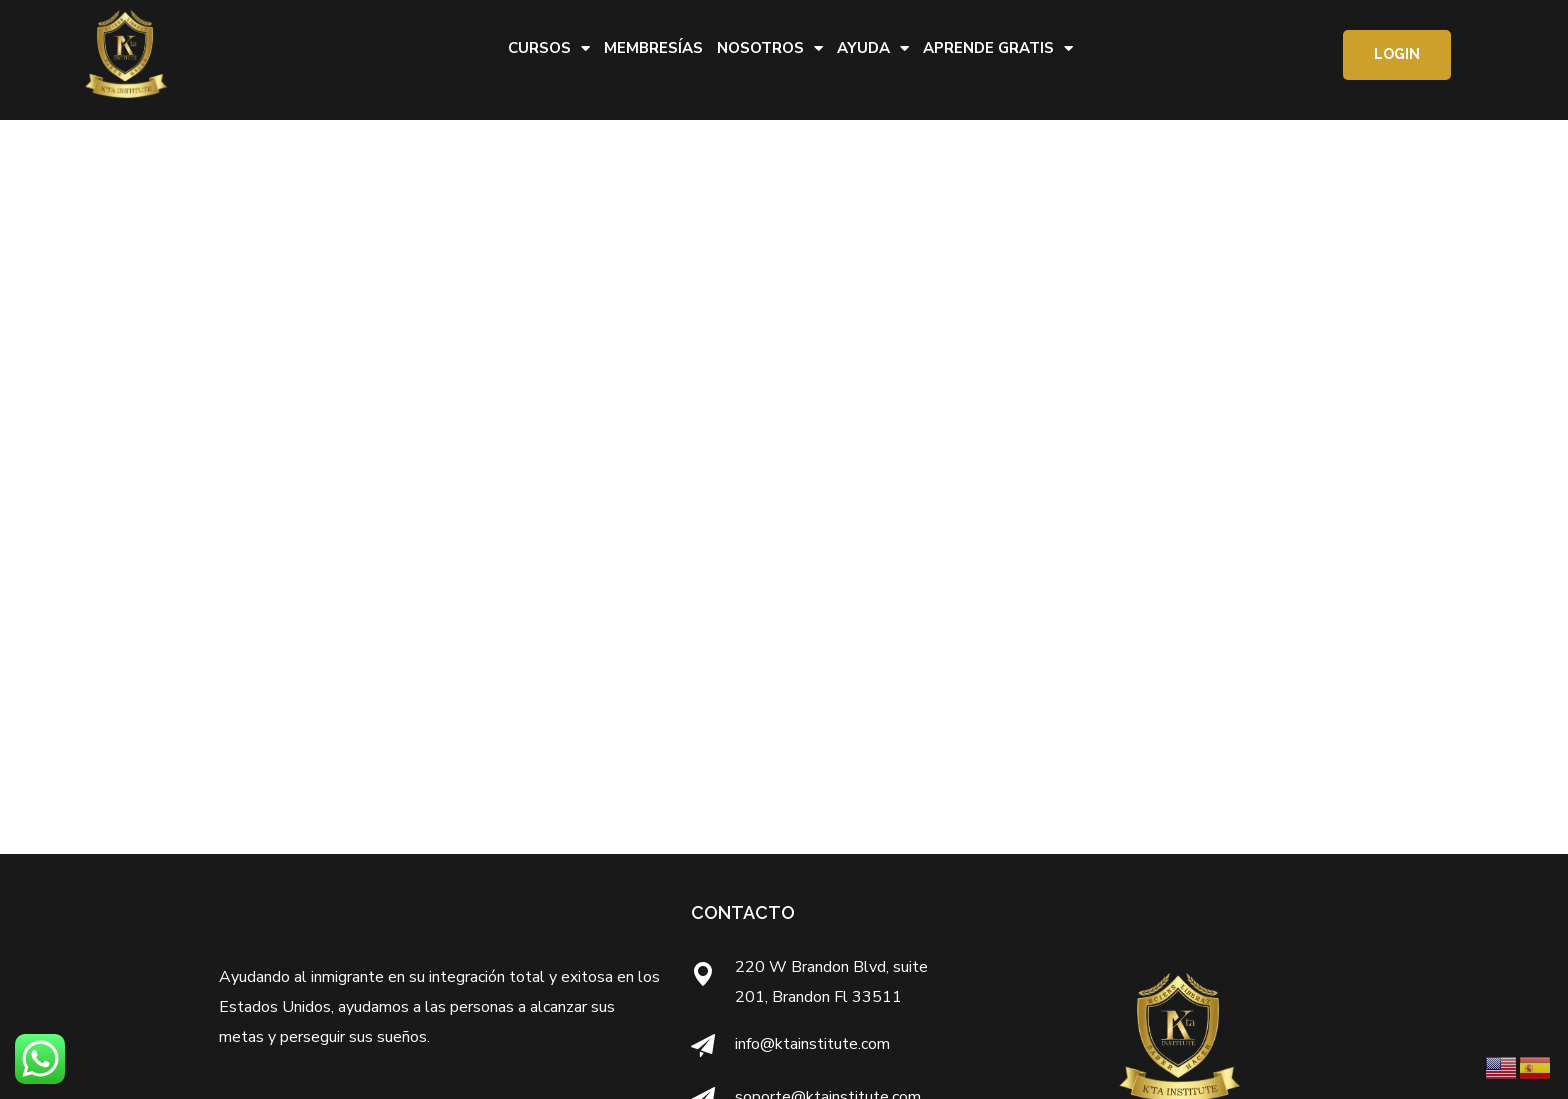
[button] (1397, 55)
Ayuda (873, 48)
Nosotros (770, 48)
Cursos (549, 48)
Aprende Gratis (998, 48)
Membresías (653, 48)
